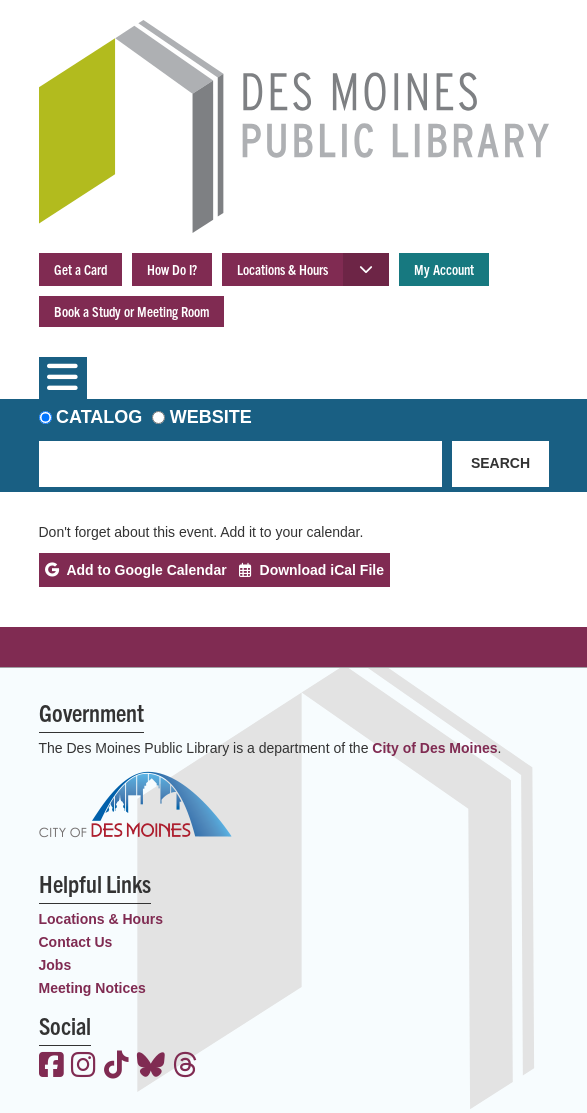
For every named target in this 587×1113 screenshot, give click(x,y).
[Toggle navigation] (63, 378)
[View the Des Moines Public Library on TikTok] (116, 1067)
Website (211, 417)
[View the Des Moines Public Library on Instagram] (83, 1067)
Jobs (55, 965)
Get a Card (80, 269)
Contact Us (76, 942)
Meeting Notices (92, 988)
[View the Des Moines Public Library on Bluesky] (151, 1067)
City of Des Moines (434, 748)
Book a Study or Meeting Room (131, 311)
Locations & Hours (282, 269)
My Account (444, 269)
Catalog (99, 417)
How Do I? (172, 269)
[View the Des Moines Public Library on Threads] (185, 1067)
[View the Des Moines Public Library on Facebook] (51, 1067)
